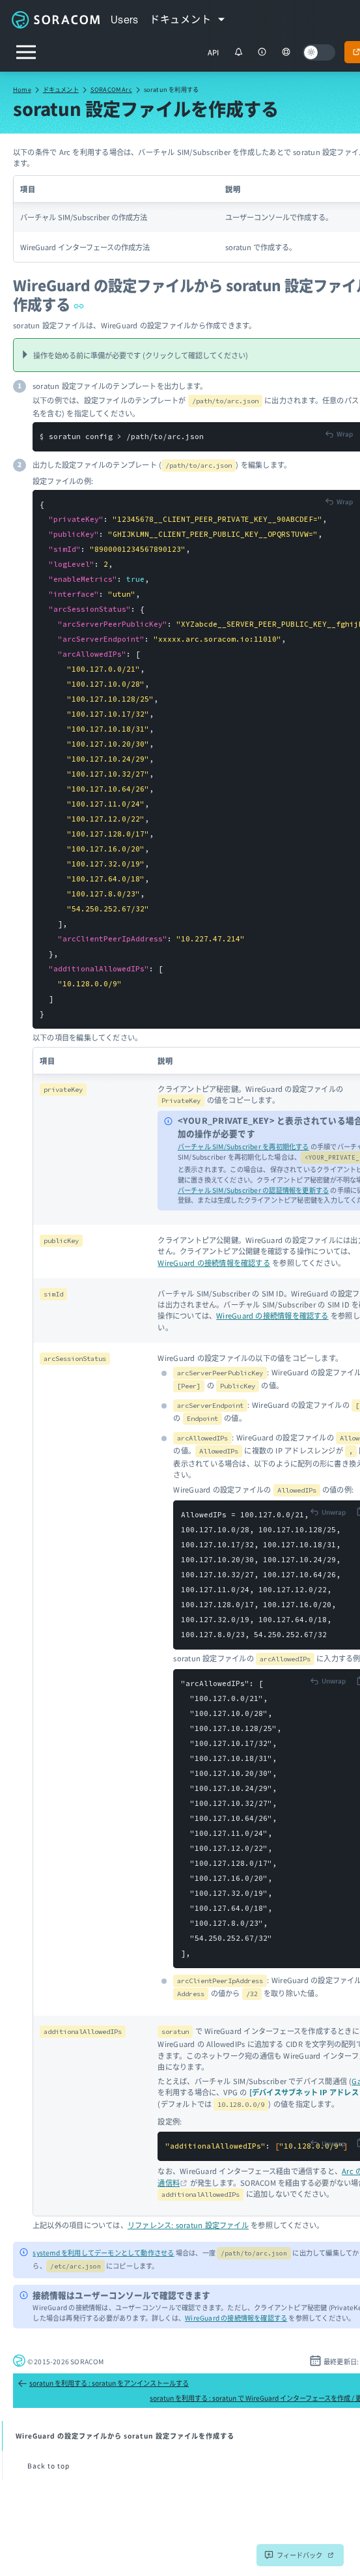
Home (22, 89)
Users (125, 19)
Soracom (55, 20)
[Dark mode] (319, 52)
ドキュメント (61, 89)
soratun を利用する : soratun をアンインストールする (103, 2383)
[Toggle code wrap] (338, 433)
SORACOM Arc (111, 89)
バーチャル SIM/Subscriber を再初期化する (243, 1146)
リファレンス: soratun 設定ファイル (188, 2225)
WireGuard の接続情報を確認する (214, 1262)
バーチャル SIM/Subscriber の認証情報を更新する (253, 1190)
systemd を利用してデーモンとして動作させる (103, 2252)
